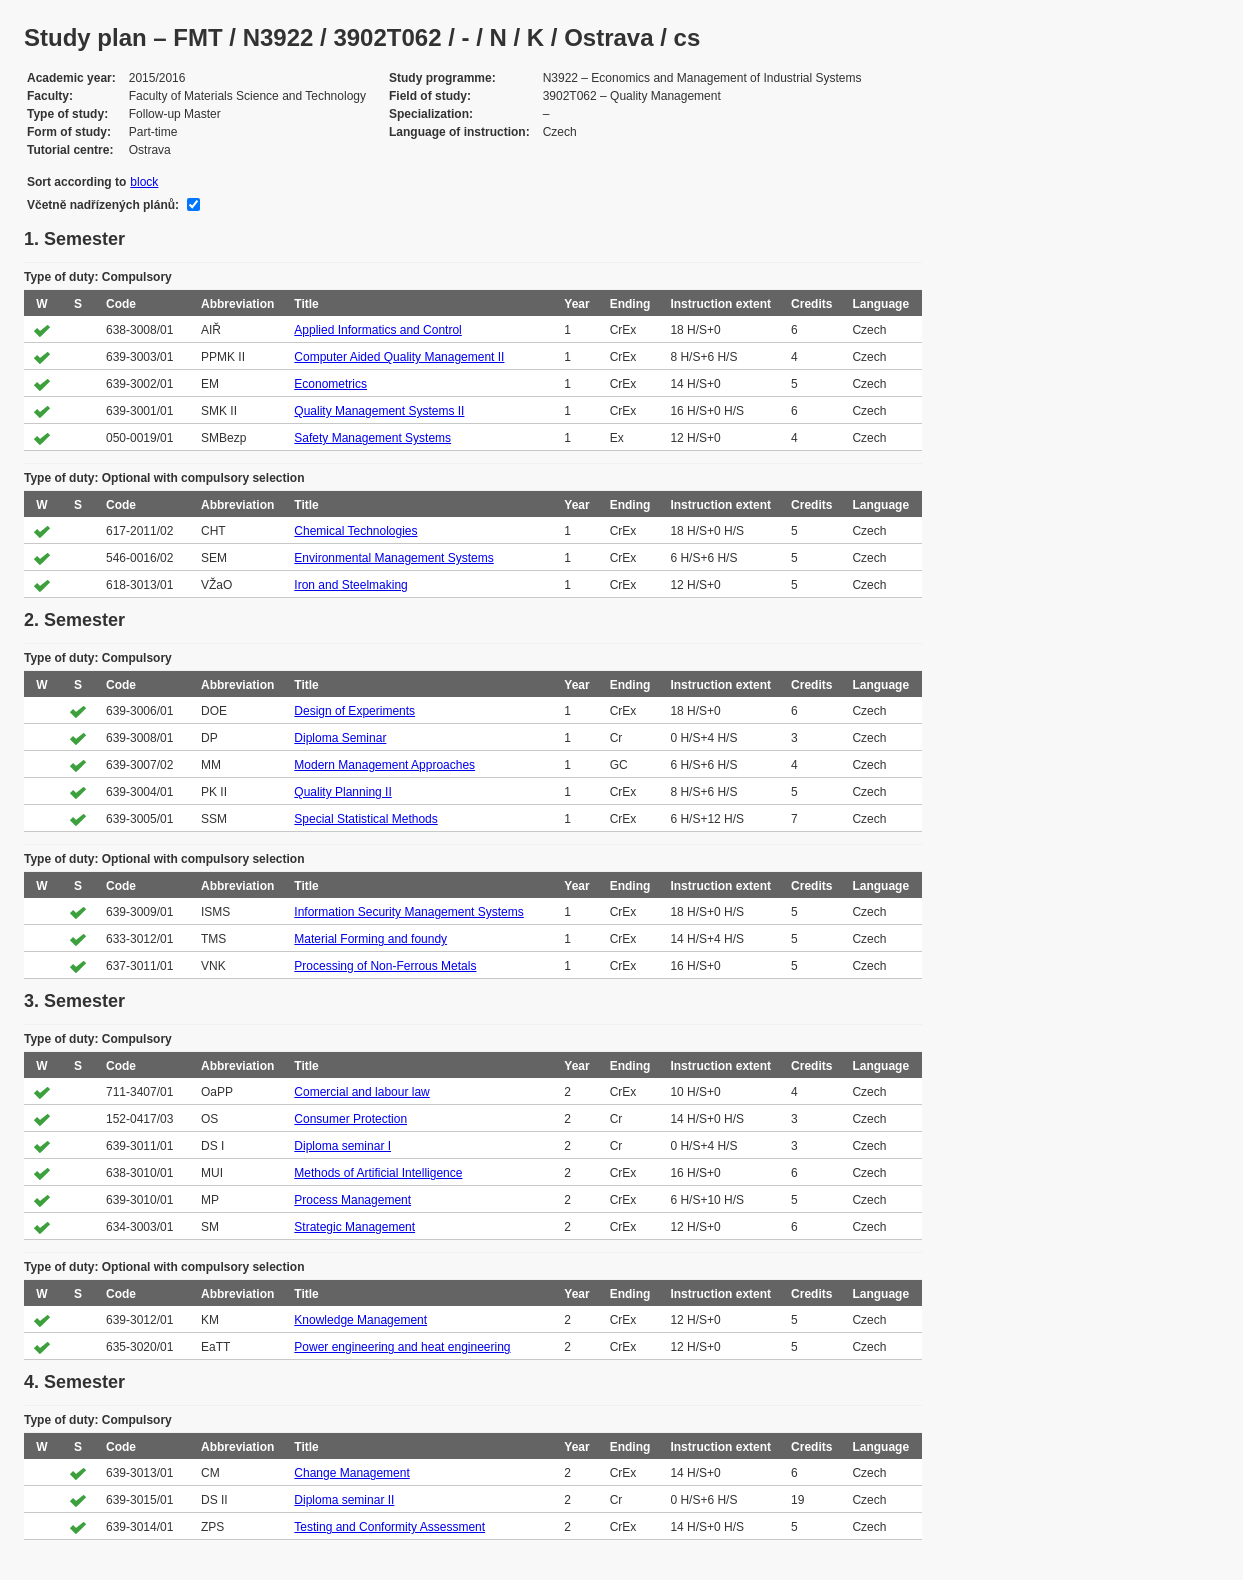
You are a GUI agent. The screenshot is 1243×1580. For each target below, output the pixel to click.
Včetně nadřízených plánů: (103, 205)
